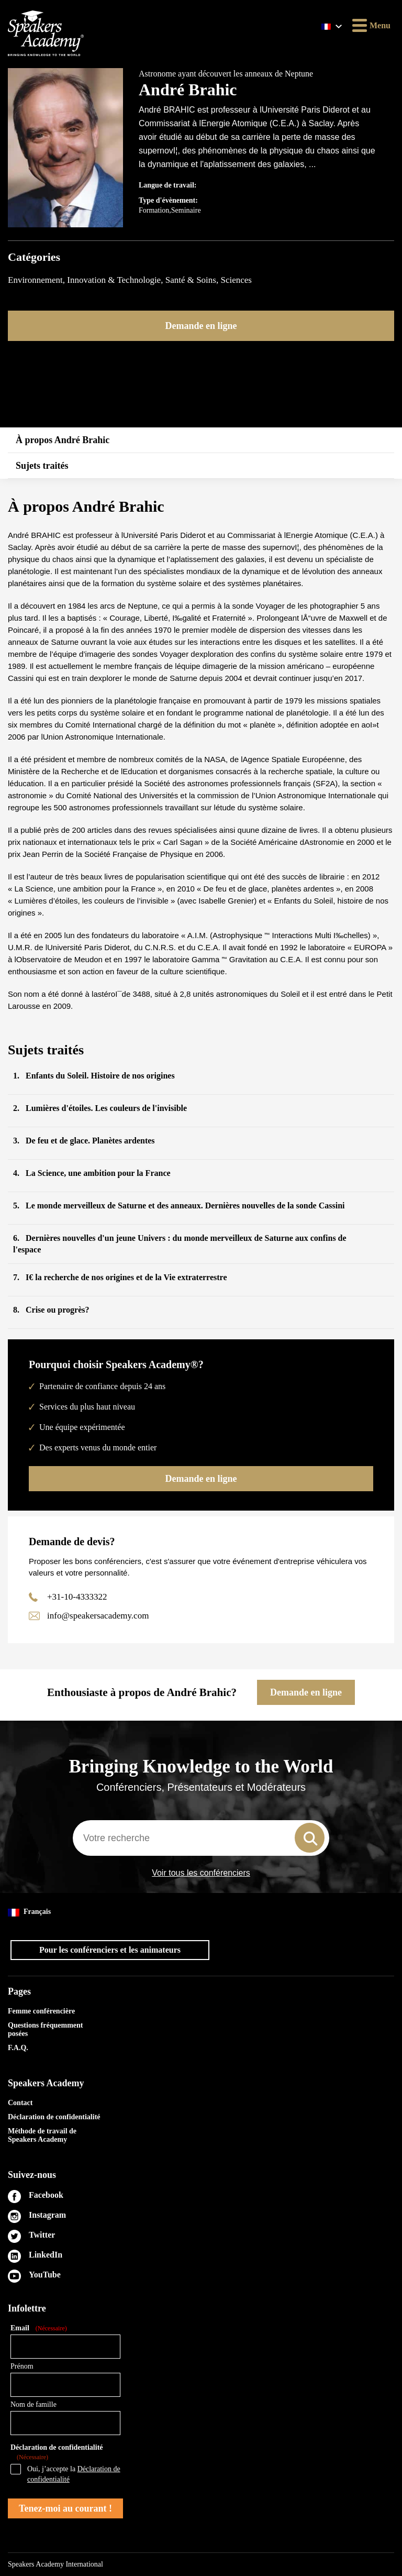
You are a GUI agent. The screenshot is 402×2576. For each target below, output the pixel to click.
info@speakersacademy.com (98, 1616)
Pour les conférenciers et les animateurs (110, 1949)
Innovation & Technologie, (116, 280)
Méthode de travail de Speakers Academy (42, 2135)
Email (38, 2328)
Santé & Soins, (193, 280)
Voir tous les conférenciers (201, 1873)
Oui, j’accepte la (73, 2474)
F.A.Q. (18, 2048)
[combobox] (201, 1838)
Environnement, (37, 280)
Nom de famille (33, 2404)
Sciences (235, 280)
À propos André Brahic (62, 440)
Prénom (22, 2366)
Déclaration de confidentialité (54, 2117)
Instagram (47, 2214)
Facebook (46, 2194)
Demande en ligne (201, 326)
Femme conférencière (41, 2011)
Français (29, 1912)
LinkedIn (45, 2254)
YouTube (45, 2274)
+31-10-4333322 (77, 1597)
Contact (20, 2103)
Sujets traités (42, 465)
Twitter (42, 2234)
